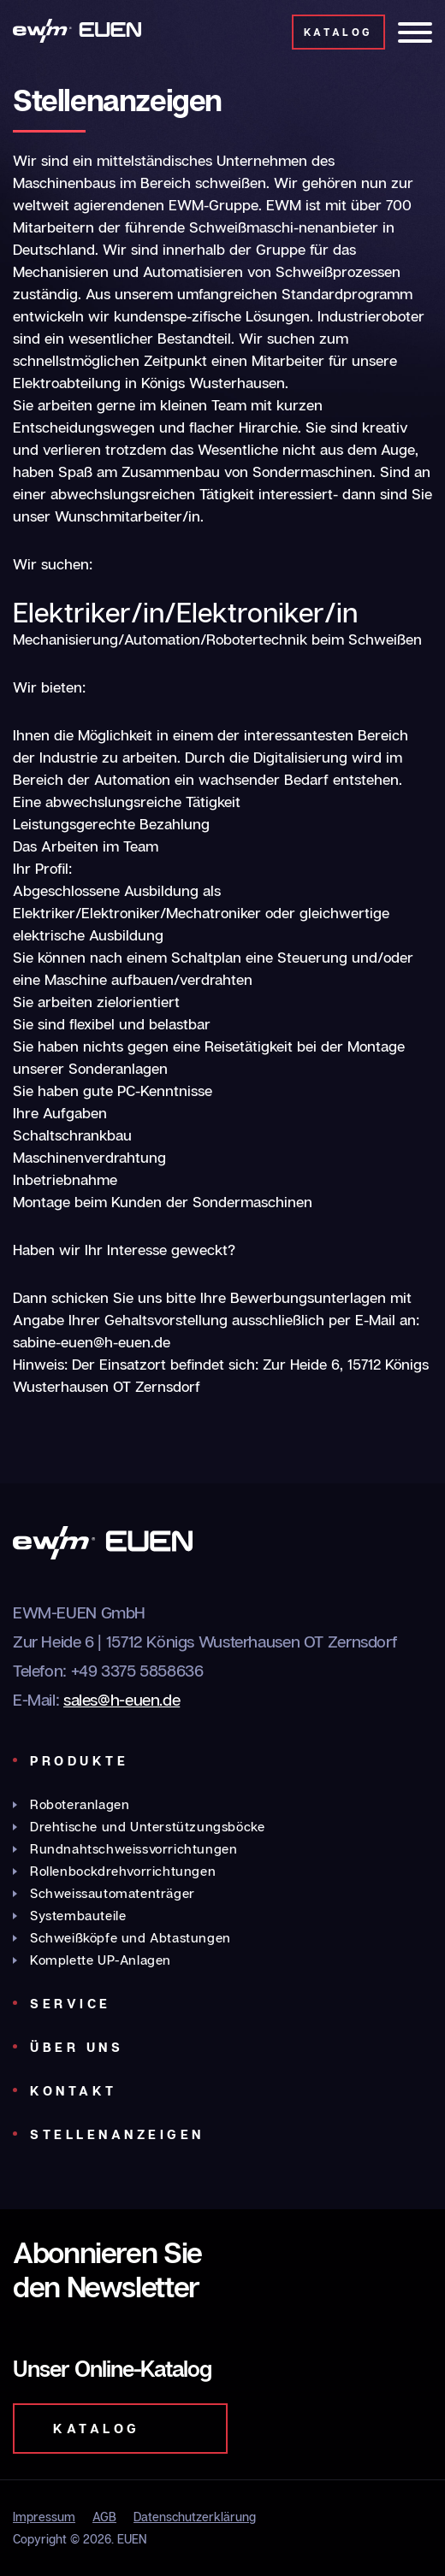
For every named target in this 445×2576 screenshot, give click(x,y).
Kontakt (73, 2090)
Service (70, 2003)
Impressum (44, 2516)
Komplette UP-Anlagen (100, 1959)
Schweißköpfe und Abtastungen (130, 1937)
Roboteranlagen (79, 1804)
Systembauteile (78, 1915)
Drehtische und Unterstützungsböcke (147, 1826)
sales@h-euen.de (121, 1699)
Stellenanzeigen (117, 2134)
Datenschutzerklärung (195, 2516)
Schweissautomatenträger (112, 1893)
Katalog (338, 32)
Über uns (76, 2046)
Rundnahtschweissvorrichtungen (133, 1848)
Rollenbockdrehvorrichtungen (123, 1870)
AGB (104, 2516)
